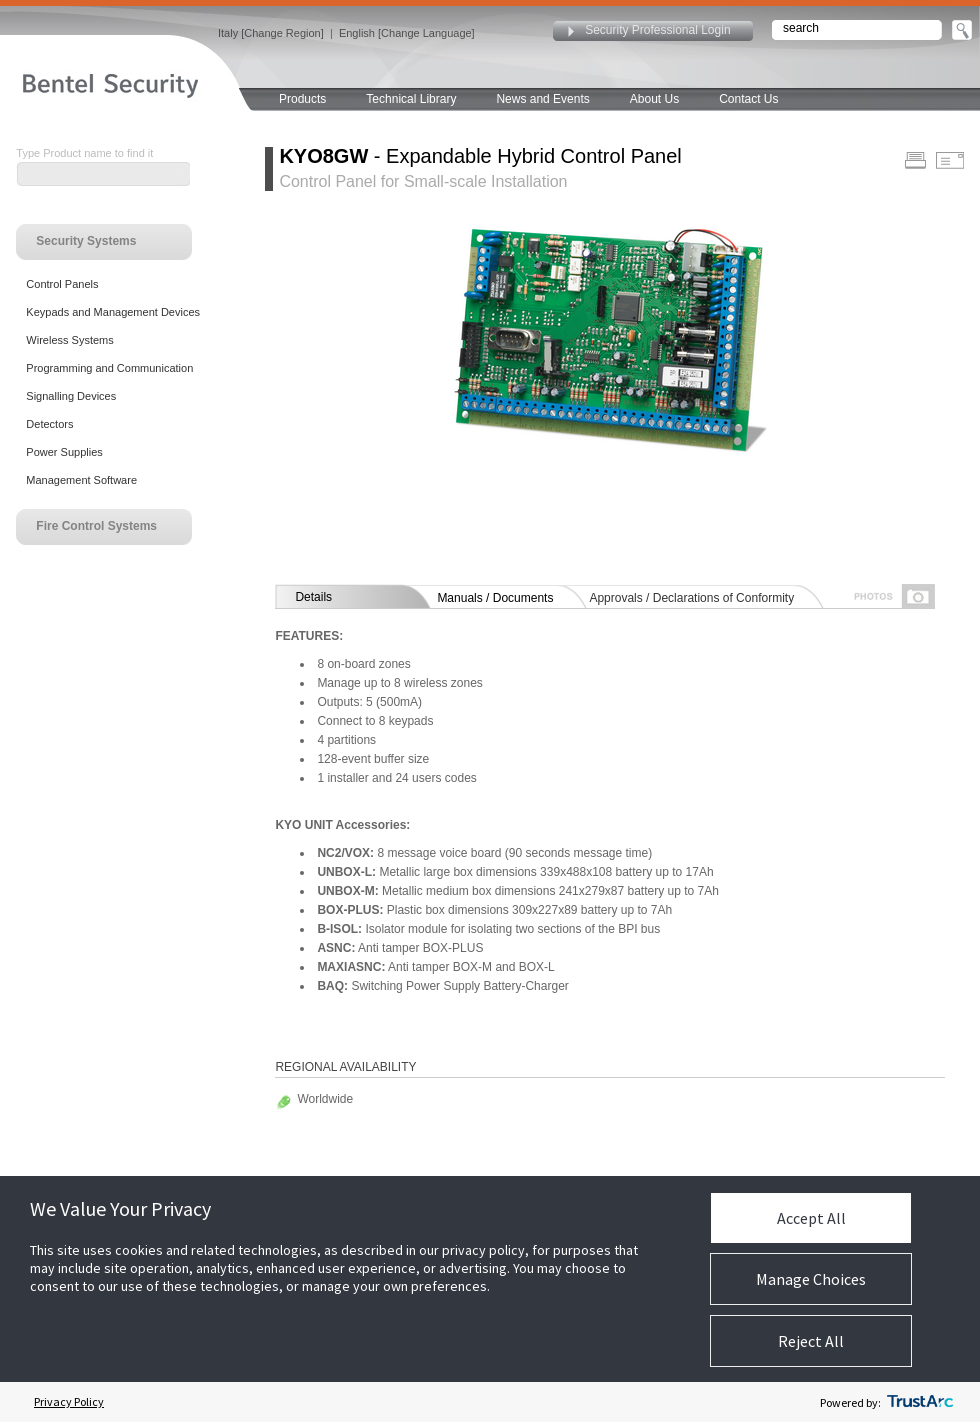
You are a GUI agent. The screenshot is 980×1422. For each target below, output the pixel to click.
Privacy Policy (69, 1401)
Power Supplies (64, 452)
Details (313, 597)
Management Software (81, 480)
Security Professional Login (657, 30)
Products (302, 99)
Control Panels (62, 284)
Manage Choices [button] (811, 1279)
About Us (654, 99)
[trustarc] (920, 1402)
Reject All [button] (811, 1341)
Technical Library (411, 99)
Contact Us (748, 99)
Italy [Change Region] (271, 33)
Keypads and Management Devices (113, 312)
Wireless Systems (69, 340)
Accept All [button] (811, 1218)
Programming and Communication (109, 368)
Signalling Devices (71, 396)
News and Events (542, 99)
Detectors (49, 424)
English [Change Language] (407, 33)
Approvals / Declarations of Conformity (691, 598)
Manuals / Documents (495, 598)
